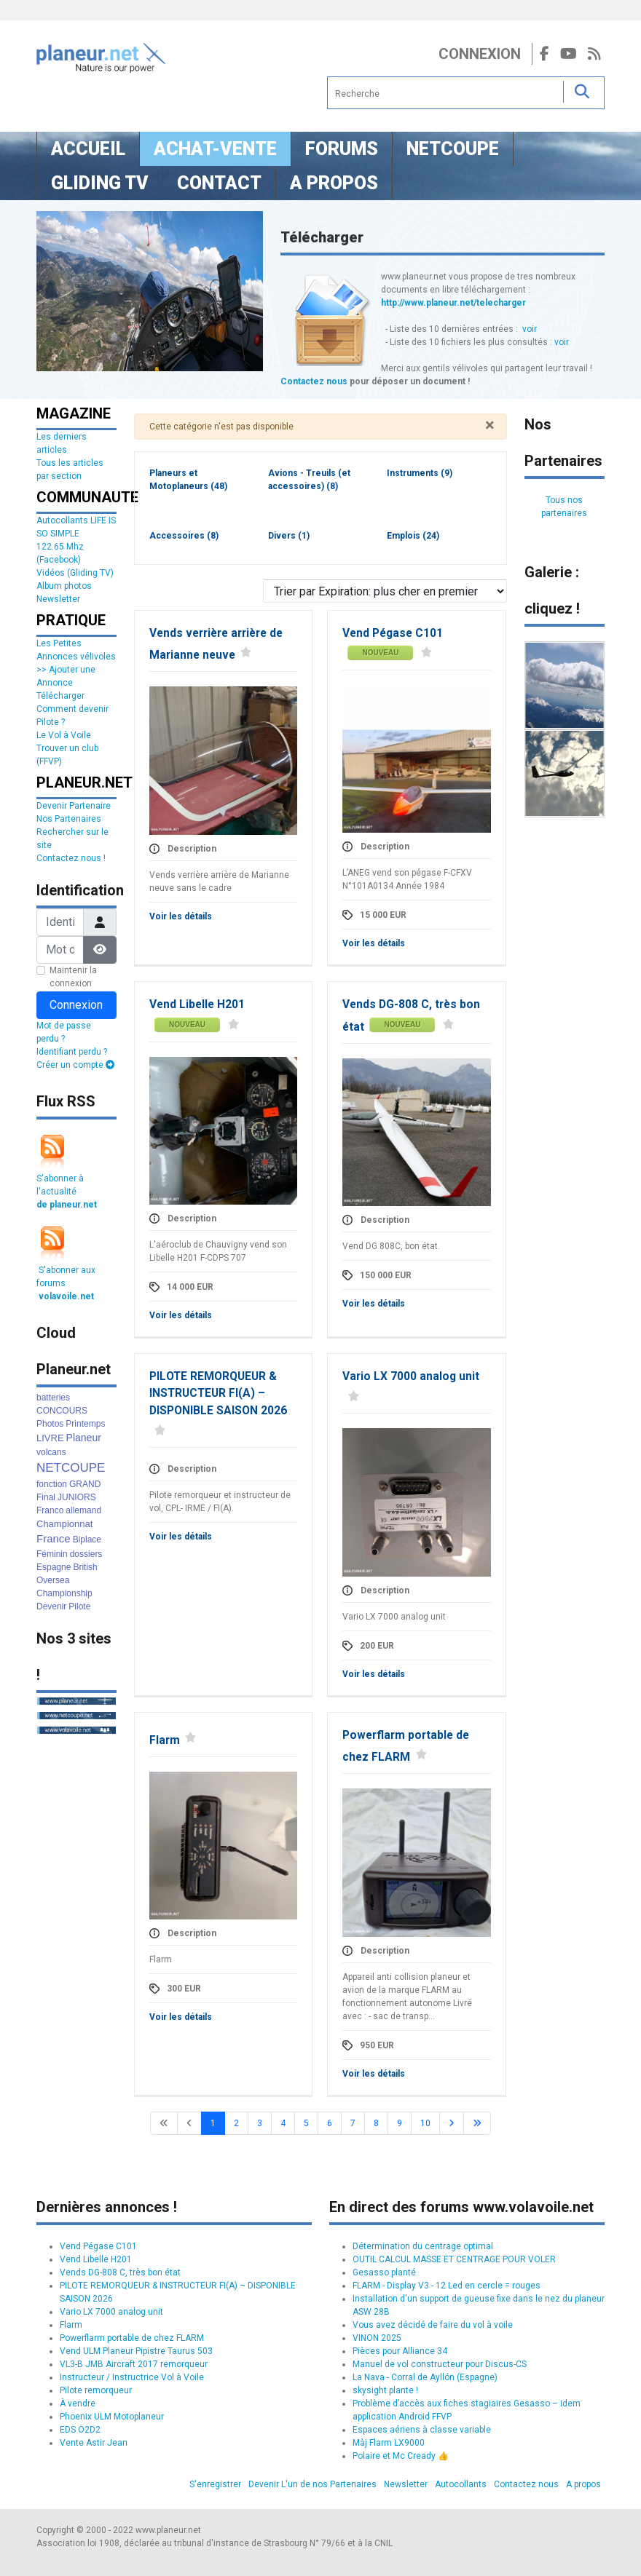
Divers (289, 536)
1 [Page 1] (213, 2123)
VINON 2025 (377, 2338)
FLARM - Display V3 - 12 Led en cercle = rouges (446, 2285)
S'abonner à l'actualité (66, 1191)
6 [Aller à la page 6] (329, 2123)
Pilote (79, 1606)
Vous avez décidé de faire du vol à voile (433, 2325)
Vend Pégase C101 (392, 633)
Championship (64, 1593)
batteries (53, 1397)
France (53, 1538)
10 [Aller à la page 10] (425, 2123)
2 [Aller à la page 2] (236, 2123)
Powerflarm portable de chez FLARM (132, 2338)
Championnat (64, 1523)
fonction (51, 1484)
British (85, 1567)
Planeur (83, 1437)
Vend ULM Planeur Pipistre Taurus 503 (136, 2351)
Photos (49, 1424)
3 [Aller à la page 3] (259, 2123)
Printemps (85, 1424)
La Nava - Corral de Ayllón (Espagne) (425, 2377)
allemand (83, 1510)
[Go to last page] (477, 2123)
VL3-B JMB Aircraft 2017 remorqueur (134, 2364)
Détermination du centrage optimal (423, 2246)
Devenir (51, 1606)
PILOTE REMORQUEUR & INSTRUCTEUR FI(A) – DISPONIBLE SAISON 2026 (218, 1393)
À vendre (77, 2403)
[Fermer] (489, 425)
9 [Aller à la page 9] (399, 2123)
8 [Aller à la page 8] (376, 2123)
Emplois (413, 536)
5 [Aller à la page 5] (306, 2123)
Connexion (480, 54)
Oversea (52, 1580)
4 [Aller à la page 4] (283, 2123)
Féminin (52, 1554)
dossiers (86, 1554)
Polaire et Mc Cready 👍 (401, 2456)
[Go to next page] (451, 2123)
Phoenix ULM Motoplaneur (112, 2416)
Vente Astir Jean (93, 2443)
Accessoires (184, 536)
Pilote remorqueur (96, 2390)
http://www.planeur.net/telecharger (453, 303)
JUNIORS (77, 1497)
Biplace (87, 1539)
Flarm (164, 1740)
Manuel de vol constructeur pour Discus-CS (440, 2364)
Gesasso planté (384, 2272)
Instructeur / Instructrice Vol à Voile (132, 2377)
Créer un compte (75, 1065)
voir (529, 329)
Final (45, 1497)
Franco (49, 1510)
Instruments (419, 473)
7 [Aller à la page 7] (352, 2123)
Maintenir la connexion (73, 976)
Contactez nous (313, 381)
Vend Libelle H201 (197, 1004)
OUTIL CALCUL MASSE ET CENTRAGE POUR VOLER (454, 2259)
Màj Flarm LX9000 (389, 2443)
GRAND (85, 1484)
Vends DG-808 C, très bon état (120, 2272)
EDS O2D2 (80, 2430)
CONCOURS (61, 1411)
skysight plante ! (385, 2390)
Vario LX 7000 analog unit (410, 1376)
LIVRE (50, 1437)
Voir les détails (180, 916)
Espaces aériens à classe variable (422, 2430)
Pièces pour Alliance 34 (400, 2351)
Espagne (53, 1567)
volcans (51, 1452)
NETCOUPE (70, 1468)
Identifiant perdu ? (71, 1052)
